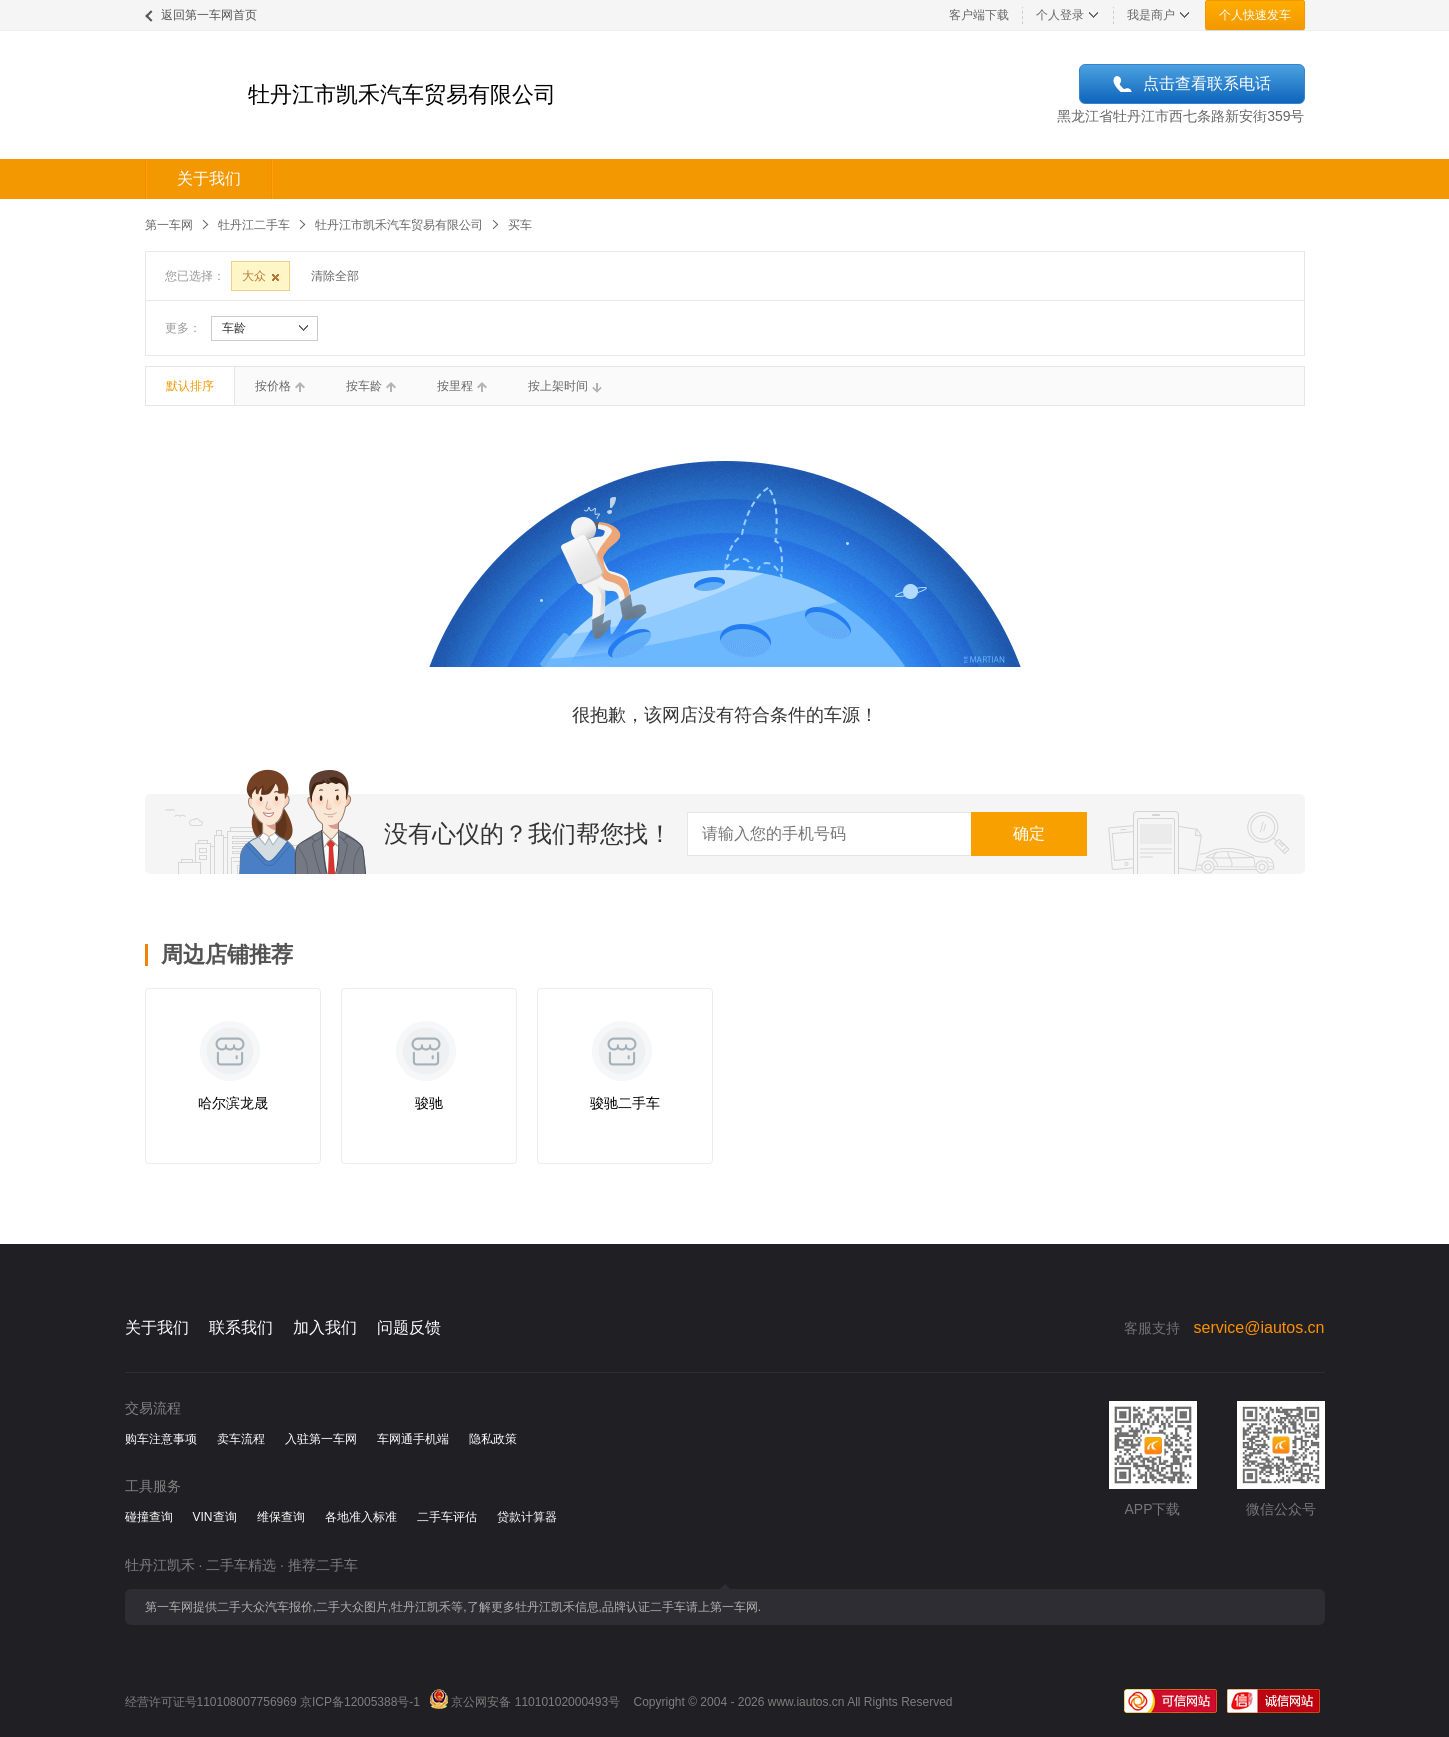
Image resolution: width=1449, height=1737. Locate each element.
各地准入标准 (361, 1517)
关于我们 (209, 178)
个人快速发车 (1255, 15)
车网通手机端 (413, 1439)
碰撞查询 (149, 1517)
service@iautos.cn (1259, 1327)
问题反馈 (409, 1327)
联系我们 (241, 1327)
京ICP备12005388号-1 (360, 1702)
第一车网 (169, 225)
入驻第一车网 (321, 1439)
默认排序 (190, 386)
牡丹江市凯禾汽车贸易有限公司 (399, 225)
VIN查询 (215, 1517)
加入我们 (325, 1327)
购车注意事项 (161, 1439)
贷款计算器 (527, 1517)
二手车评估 (447, 1517)
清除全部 (335, 276)
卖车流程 (241, 1439)
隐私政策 (493, 1439)
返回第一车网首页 (209, 15)
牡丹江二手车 (254, 225)
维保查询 (281, 1517)
